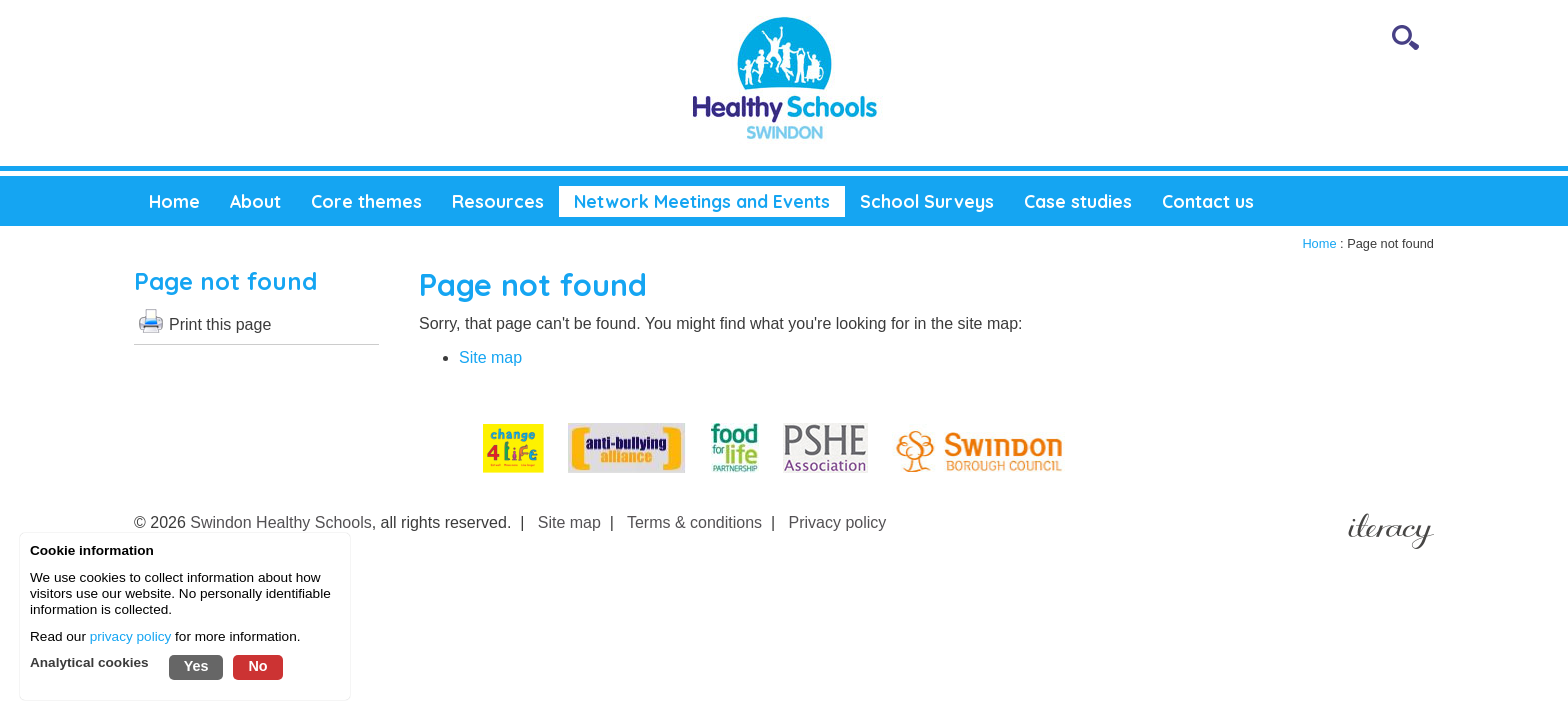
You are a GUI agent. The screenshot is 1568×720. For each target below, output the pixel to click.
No (257, 666)
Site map (490, 357)
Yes (196, 666)
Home (1319, 243)
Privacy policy (838, 522)
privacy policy (131, 636)
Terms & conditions (694, 522)
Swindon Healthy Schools (280, 522)
